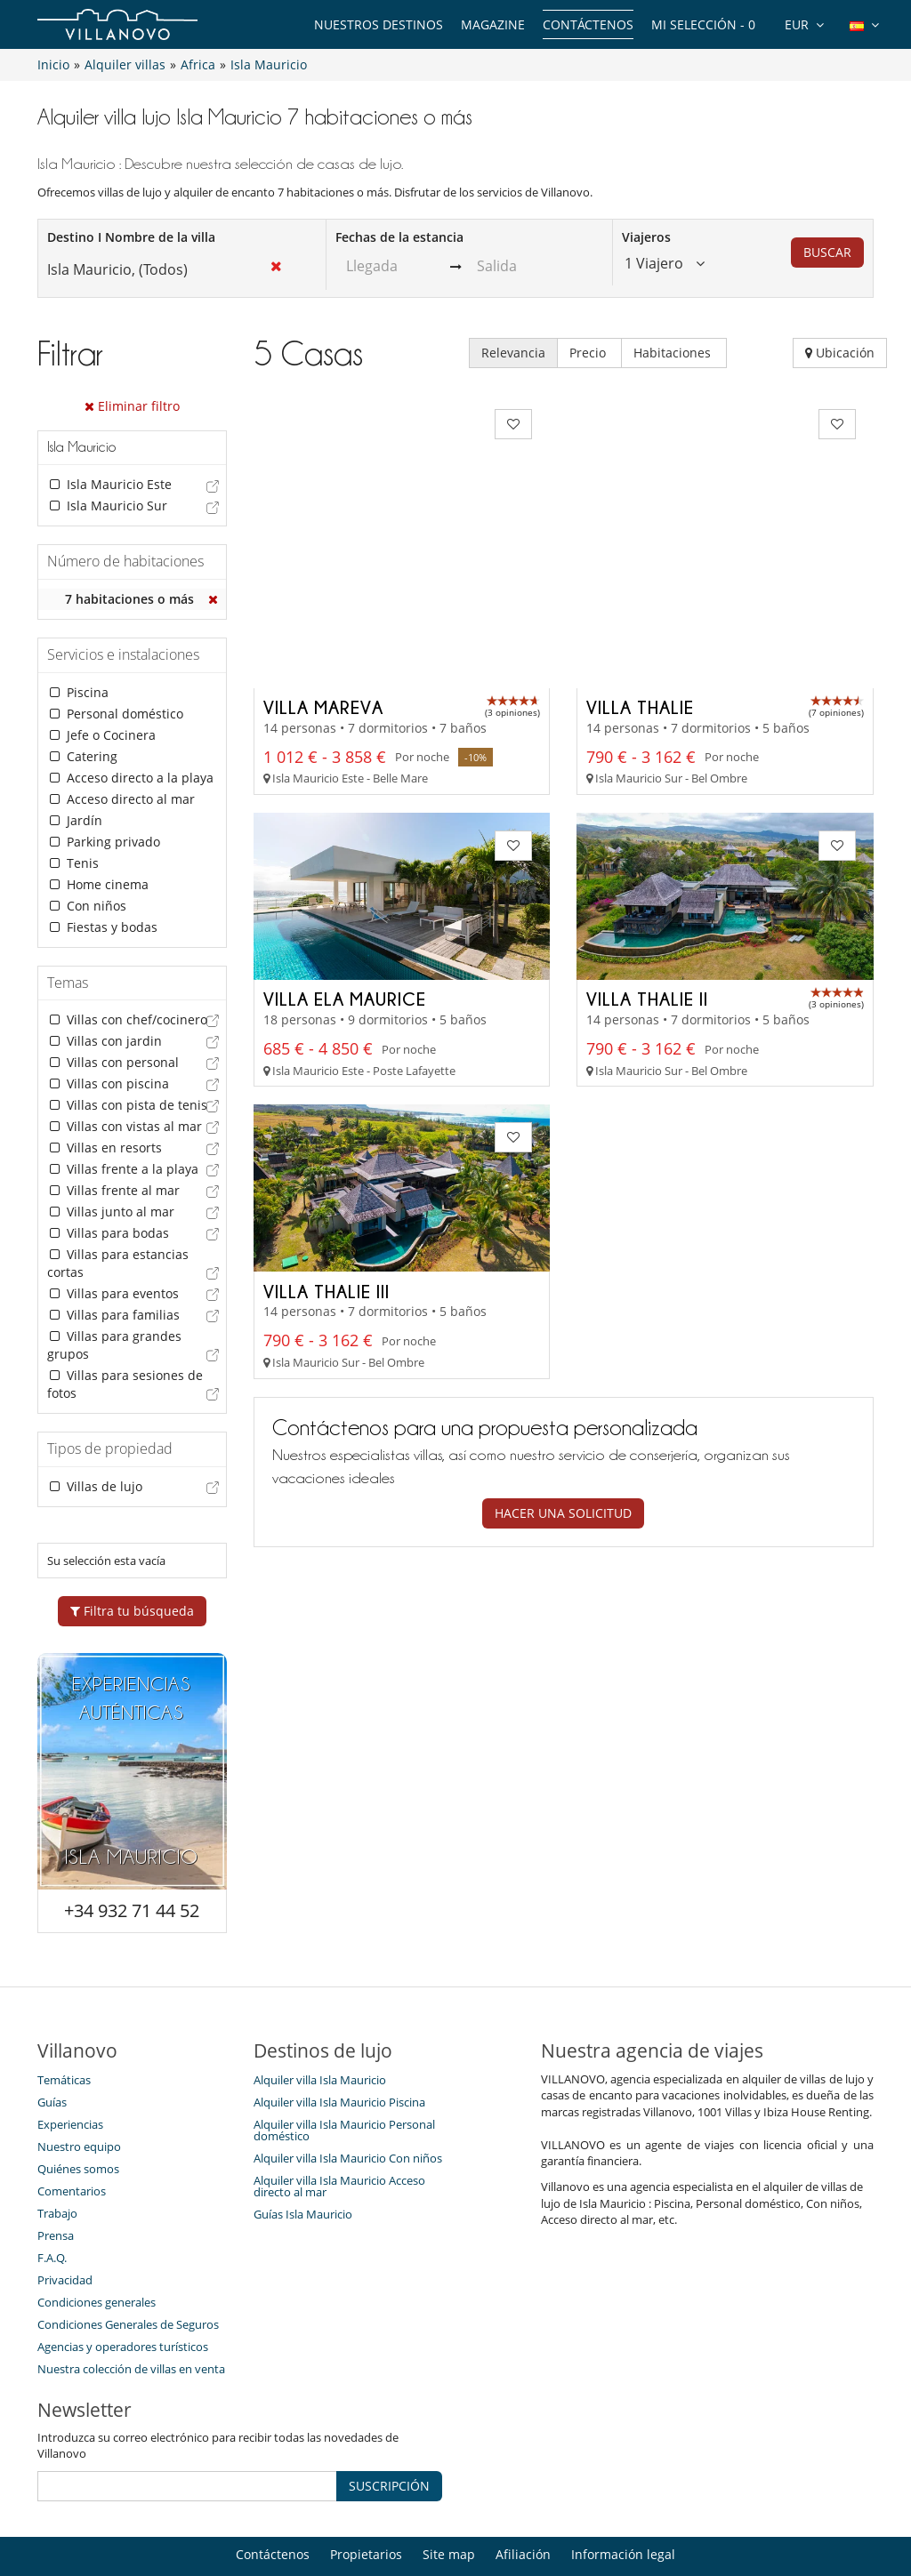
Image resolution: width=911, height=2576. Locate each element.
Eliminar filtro (132, 405)
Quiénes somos (78, 2112)
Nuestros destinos (378, 24)
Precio (589, 352)
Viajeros (646, 237)
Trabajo (57, 2156)
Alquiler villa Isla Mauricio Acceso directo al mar (339, 2129)
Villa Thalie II (647, 869)
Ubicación (840, 352)
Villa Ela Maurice (344, 869)
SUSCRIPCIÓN (389, 2428)
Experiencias (70, 2067)
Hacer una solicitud (563, 1384)
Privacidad (65, 2223)
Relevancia (513, 352)
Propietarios (366, 2497)
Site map (449, 2497)
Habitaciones (673, 352)
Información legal (623, 2497)
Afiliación (523, 2497)
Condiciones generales (96, 2245)
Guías (52, 2045)
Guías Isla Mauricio (303, 2157)
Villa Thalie (640, 577)
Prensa (55, 2179)
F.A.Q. (52, 2201)
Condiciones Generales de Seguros (128, 2267)
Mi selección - (703, 24)
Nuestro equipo (79, 2090)
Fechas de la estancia (399, 237)
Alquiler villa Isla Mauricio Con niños (348, 2101)
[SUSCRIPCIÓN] (187, 2429)
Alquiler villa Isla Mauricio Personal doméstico (344, 2073)
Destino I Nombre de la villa (131, 237)
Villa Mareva (323, 577)
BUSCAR (827, 252)
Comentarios (71, 2134)
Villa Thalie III (326, 1161)
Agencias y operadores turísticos (122, 2290)
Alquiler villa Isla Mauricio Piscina (339, 2045)
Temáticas (64, 2023)
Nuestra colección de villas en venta (131, 2312)
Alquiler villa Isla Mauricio (320, 2023)
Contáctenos (588, 24)
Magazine (493, 24)
